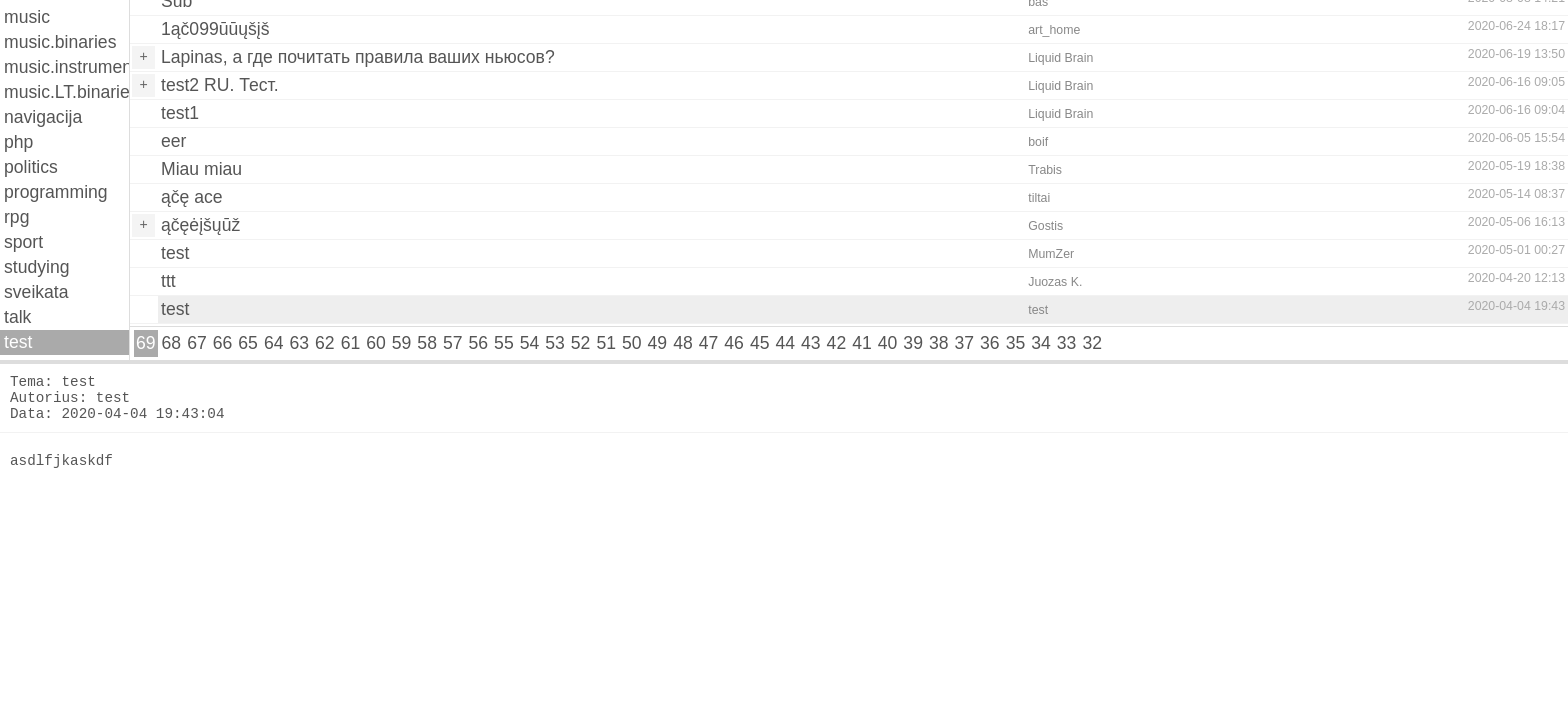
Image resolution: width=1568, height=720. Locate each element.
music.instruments (66, 67)
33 (1067, 343)
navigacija (43, 117)
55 (504, 343)
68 (172, 343)
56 (479, 343)
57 (453, 343)
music (27, 17)
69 (146, 343)
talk (17, 317)
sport (23, 242)
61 (351, 343)
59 (402, 343)
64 (274, 343)
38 (939, 343)
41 (862, 343)
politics (31, 167)
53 (555, 343)
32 (1092, 343)
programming (56, 192)
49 (658, 343)
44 (785, 343)
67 (197, 343)
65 (248, 343)
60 (376, 343)
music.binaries (60, 42)
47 (709, 343)
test (18, 342)
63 (299, 343)
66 (223, 343)
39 (913, 343)
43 (811, 343)
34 (1041, 343)
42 (837, 343)
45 (760, 343)
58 (427, 343)
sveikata (36, 292)
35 (1016, 343)
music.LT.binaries (66, 92)
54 (530, 343)
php (18, 142)
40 (888, 343)
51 (606, 343)
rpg (16, 217)
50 (632, 343)
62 (325, 343)
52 (581, 343)
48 (683, 343)
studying (37, 267)
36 (990, 343)
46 (734, 343)
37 (965, 343)
